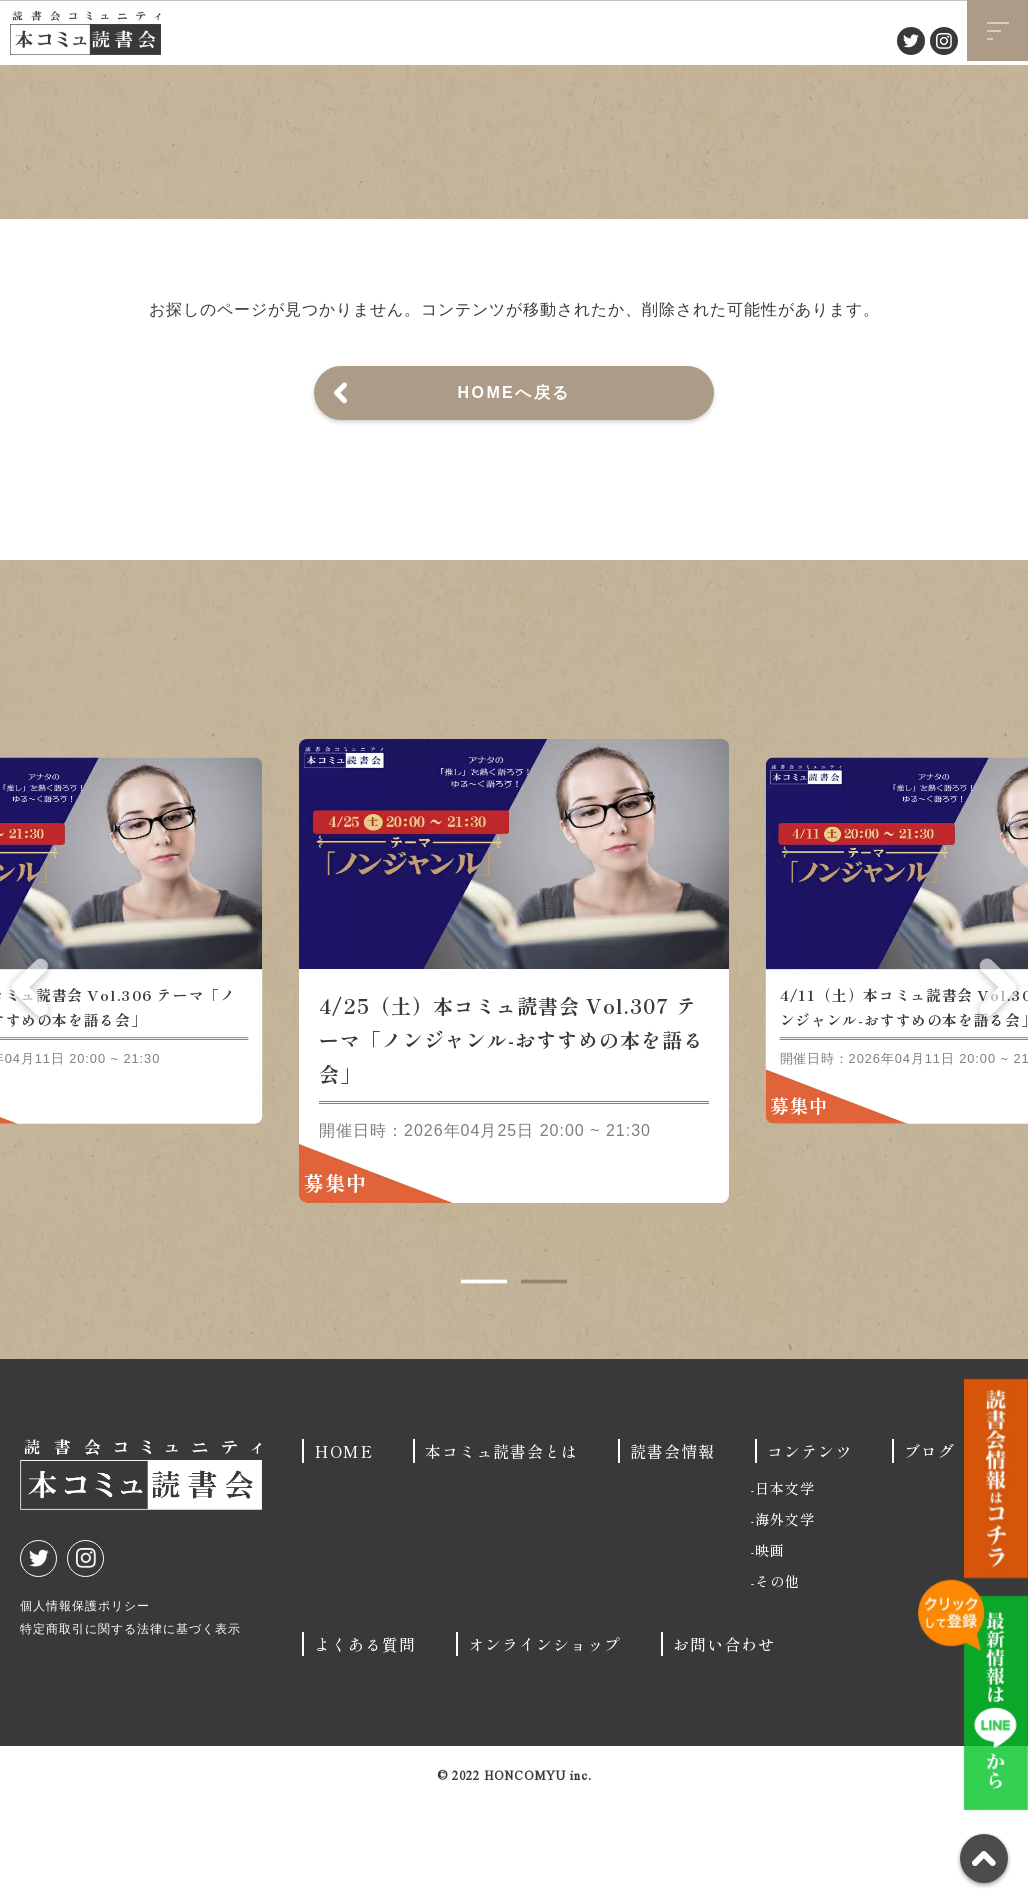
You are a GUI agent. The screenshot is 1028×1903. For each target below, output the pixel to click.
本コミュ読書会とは (501, 1486)
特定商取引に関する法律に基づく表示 (130, 1664)
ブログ (929, 1486)
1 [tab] (484, 1317)
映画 (770, 1585)
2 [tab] (544, 1317)
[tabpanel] (514, 1006)
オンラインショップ (544, 1679)
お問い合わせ (724, 1679)
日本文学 (785, 1523)
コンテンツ (809, 1486)
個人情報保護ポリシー (85, 1641)
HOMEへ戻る (514, 392)
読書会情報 (672, 1486)
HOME (343, 1486)
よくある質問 (365, 1679)
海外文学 (785, 1554)
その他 (777, 1616)
